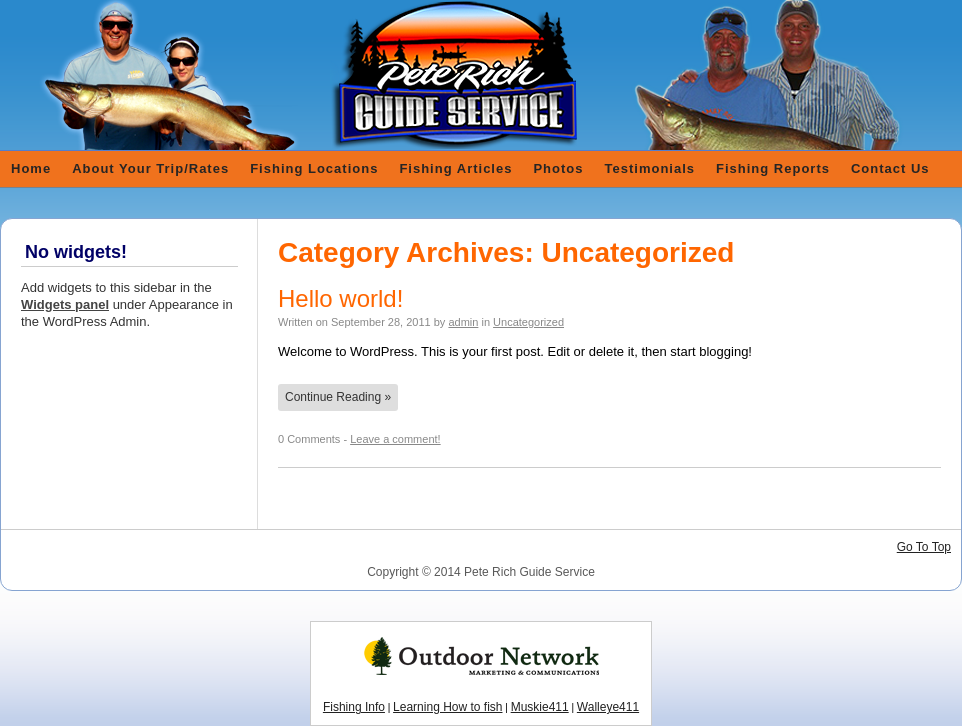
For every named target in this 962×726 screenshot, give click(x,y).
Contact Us (890, 168)
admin (463, 322)
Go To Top (924, 547)
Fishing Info (354, 707)
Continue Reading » (338, 397)
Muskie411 (540, 707)
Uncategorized (528, 322)
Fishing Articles (455, 168)
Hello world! (340, 298)
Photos (558, 168)
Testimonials (650, 168)
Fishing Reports (773, 168)
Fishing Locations (314, 168)
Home (31, 168)
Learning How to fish (447, 707)
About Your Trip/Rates (150, 168)
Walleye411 (608, 707)
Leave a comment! (395, 439)
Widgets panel (65, 304)
